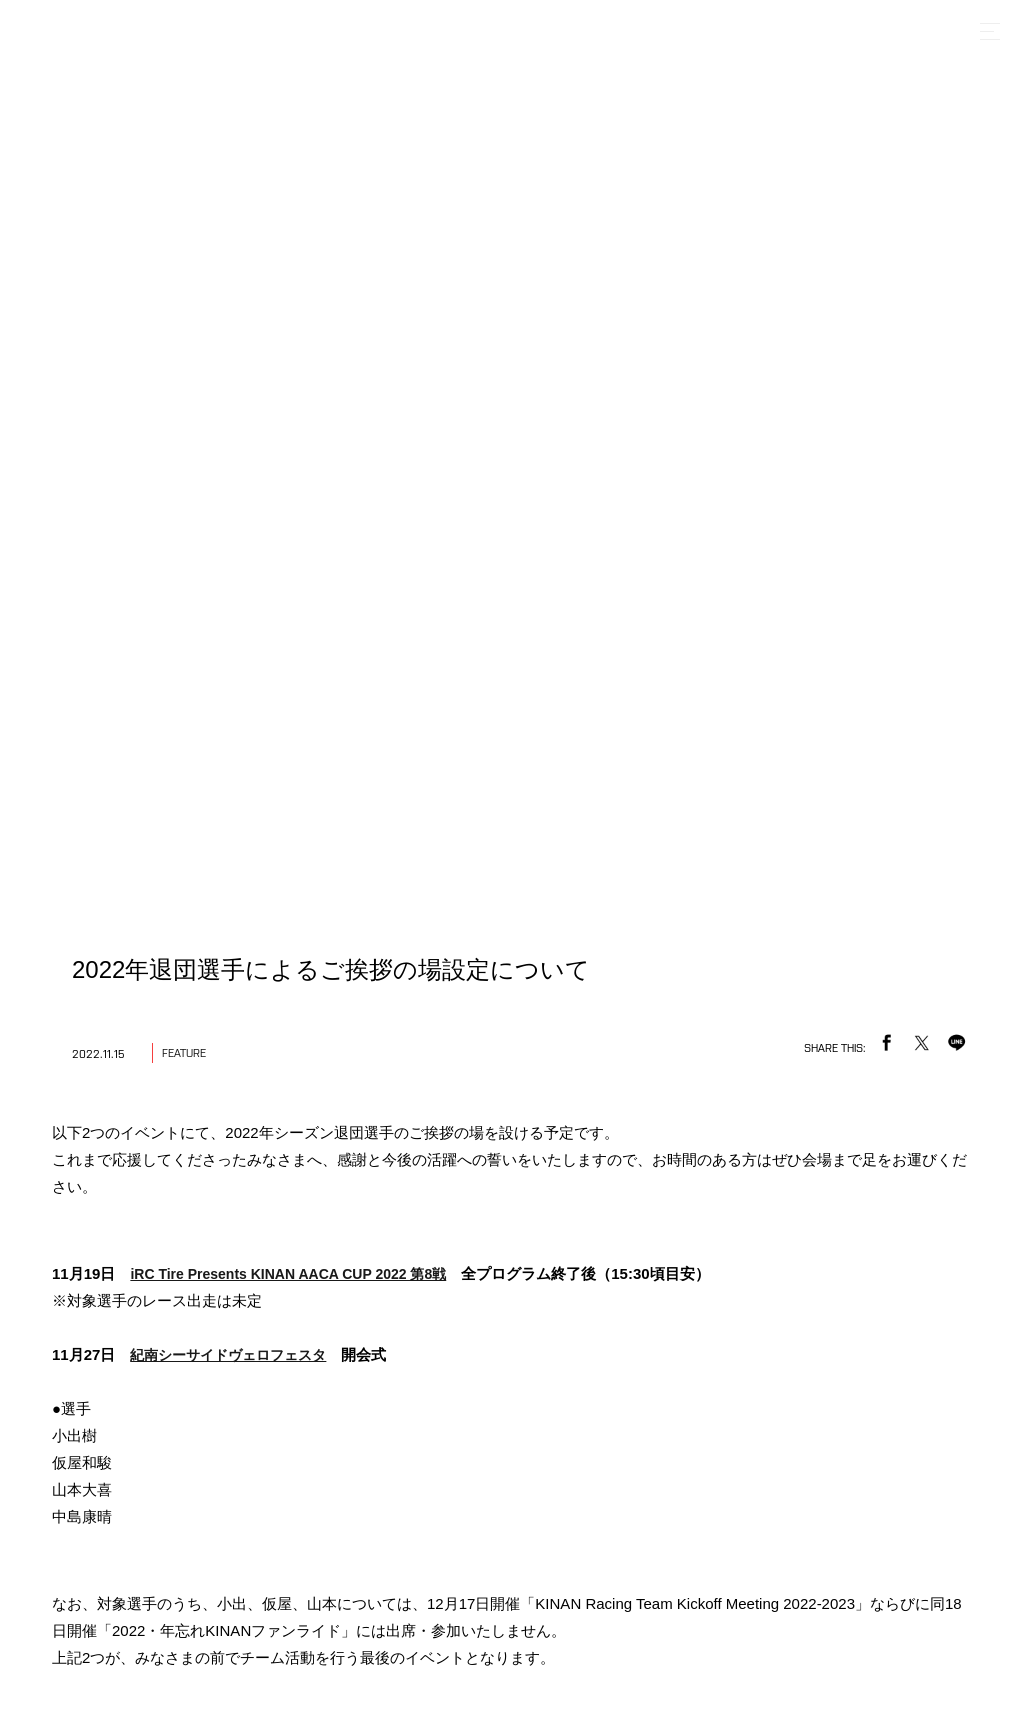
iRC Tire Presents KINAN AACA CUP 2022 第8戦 (288, 284)
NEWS (367, 1409)
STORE (788, 1409)
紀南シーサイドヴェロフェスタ (228, 365)
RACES (512, 1409)
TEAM (439, 1409)
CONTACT (702, 1409)
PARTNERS (603, 1409)
